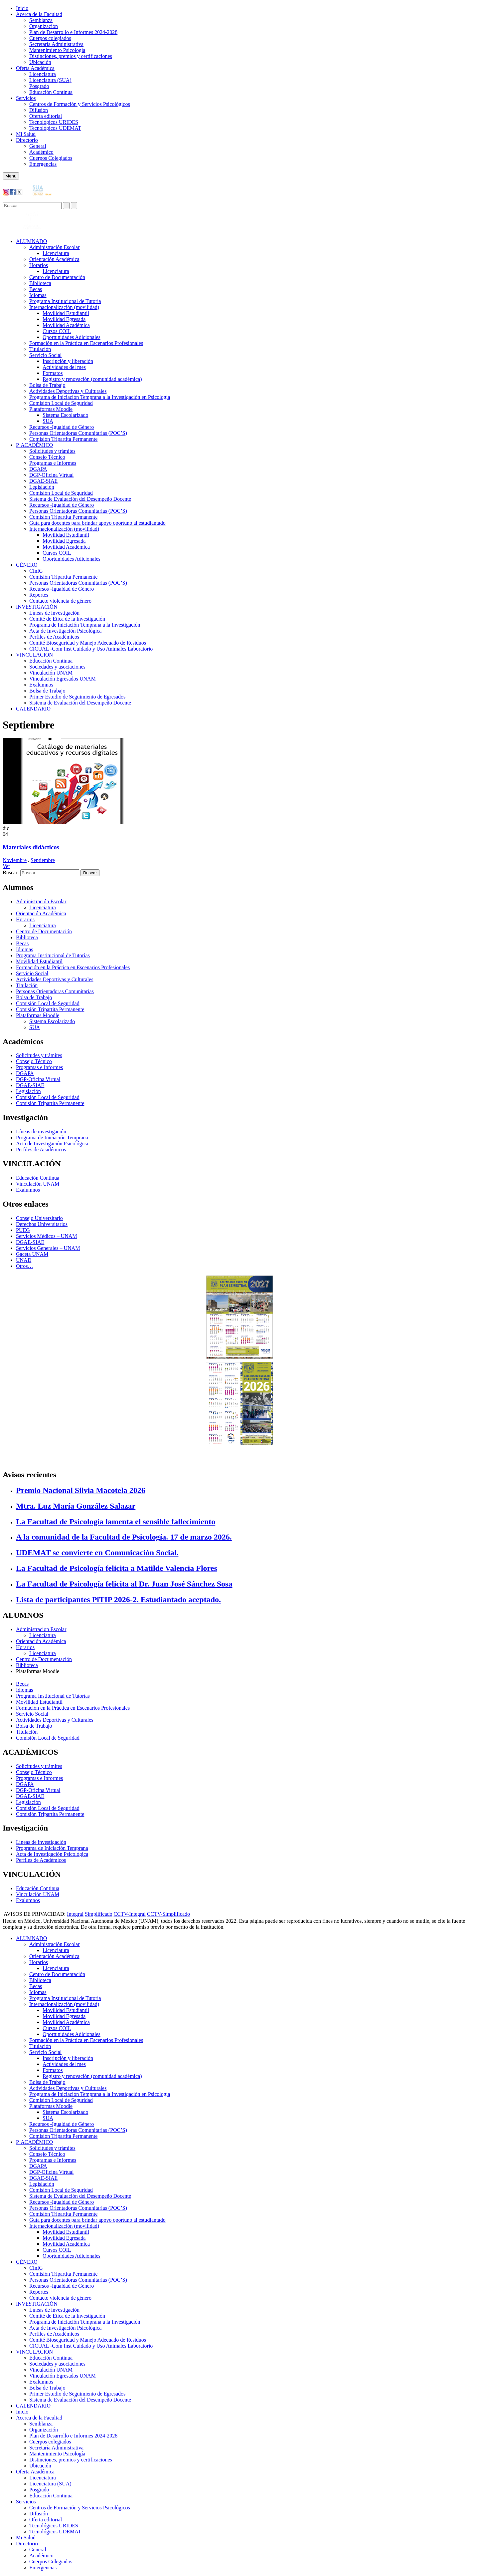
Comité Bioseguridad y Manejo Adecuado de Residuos (87, 643)
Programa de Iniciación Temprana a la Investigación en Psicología (99, 397)
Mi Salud (26, 134)
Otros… (24, 1266)
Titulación (40, 349)
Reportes (38, 595)
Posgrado (39, 86)
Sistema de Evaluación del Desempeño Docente (80, 499)
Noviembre (15, 860)
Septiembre (43, 860)
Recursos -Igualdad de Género (61, 427)
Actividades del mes (64, 367)
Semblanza (41, 20)
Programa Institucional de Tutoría (65, 301)
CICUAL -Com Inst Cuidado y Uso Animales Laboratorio (91, 649)
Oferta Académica (35, 68)
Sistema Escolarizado (65, 415)
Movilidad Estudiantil (66, 313)
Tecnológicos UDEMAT (55, 128)
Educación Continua (51, 92)
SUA (48, 421)
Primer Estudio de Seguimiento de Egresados (77, 697)
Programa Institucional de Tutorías (53, 955)
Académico (41, 152)
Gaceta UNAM (32, 1254)
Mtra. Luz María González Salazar (75, 1506)
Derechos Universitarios (42, 1224)
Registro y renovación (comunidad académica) (92, 379)
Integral (75, 1914)
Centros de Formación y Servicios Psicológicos (79, 104)
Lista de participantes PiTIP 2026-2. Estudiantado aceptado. (118, 1599)
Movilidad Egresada (64, 319)
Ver (6, 866)
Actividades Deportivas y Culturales (67, 391)
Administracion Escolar (41, 1629)
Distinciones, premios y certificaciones (70, 56)
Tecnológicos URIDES (53, 122)
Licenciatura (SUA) (50, 80)
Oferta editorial (45, 116)
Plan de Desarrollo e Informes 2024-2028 (73, 32)
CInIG (36, 571)
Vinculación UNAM (51, 673)
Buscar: (11, 872)
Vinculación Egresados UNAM (62, 679)
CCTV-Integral (130, 1914)
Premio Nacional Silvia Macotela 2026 (80, 1490)
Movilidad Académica (66, 325)
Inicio (22, 8)
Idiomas (38, 295)
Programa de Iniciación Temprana (52, 1137)
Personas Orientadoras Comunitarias (55, 991)
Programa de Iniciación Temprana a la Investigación (84, 625)
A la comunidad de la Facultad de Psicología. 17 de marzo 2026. (124, 1537)
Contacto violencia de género (60, 601)
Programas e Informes (52, 463)
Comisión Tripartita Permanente (63, 439)
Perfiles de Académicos (54, 637)
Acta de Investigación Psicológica (65, 631)
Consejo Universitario (39, 1218)
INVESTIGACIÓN (36, 607)
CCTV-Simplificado (168, 1914)
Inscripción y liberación (68, 361)
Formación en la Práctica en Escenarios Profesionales (86, 343)
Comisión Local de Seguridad (61, 403)
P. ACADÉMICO (34, 445)
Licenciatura (42, 74)
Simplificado (98, 1914)
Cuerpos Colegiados (50, 158)
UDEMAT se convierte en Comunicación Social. (97, 1552)
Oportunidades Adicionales (71, 337)
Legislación (41, 487)
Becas (35, 289)
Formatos (53, 373)
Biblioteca (40, 283)
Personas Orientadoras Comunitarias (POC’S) (78, 433)
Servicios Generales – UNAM (48, 1248)
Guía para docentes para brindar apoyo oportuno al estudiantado (97, 523)
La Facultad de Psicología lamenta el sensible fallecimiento (115, 1521)
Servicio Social (45, 355)
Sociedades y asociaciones (57, 667)
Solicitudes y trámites (52, 451)
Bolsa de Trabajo (47, 385)
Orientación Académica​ (54, 259)
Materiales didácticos (31, 847)
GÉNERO (27, 565)
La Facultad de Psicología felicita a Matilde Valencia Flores (116, 1568)
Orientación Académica (41, 913)
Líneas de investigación (54, 613)
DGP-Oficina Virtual (51, 475)
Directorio (27, 140)
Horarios (38, 265)
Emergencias (43, 164)
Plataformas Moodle (51, 409)
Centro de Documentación (57, 277)
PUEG (23, 1230)
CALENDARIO (33, 709)
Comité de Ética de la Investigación (67, 619)
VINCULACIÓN (34, 655)
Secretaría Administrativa (56, 44)
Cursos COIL (57, 331)
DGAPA (38, 469)
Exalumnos (41, 685)
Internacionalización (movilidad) (64, 307)
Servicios (26, 98)
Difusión (38, 110)
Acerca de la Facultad (39, 14)
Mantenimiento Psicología (57, 50)
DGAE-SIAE (43, 481)
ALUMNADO (31, 241)
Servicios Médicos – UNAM (46, 1236)
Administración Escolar (54, 247)
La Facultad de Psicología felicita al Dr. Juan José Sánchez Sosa (124, 1583)
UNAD (23, 1260)
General (37, 146)
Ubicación (40, 62)
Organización (43, 26)
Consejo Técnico (47, 457)
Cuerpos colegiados (50, 38)
